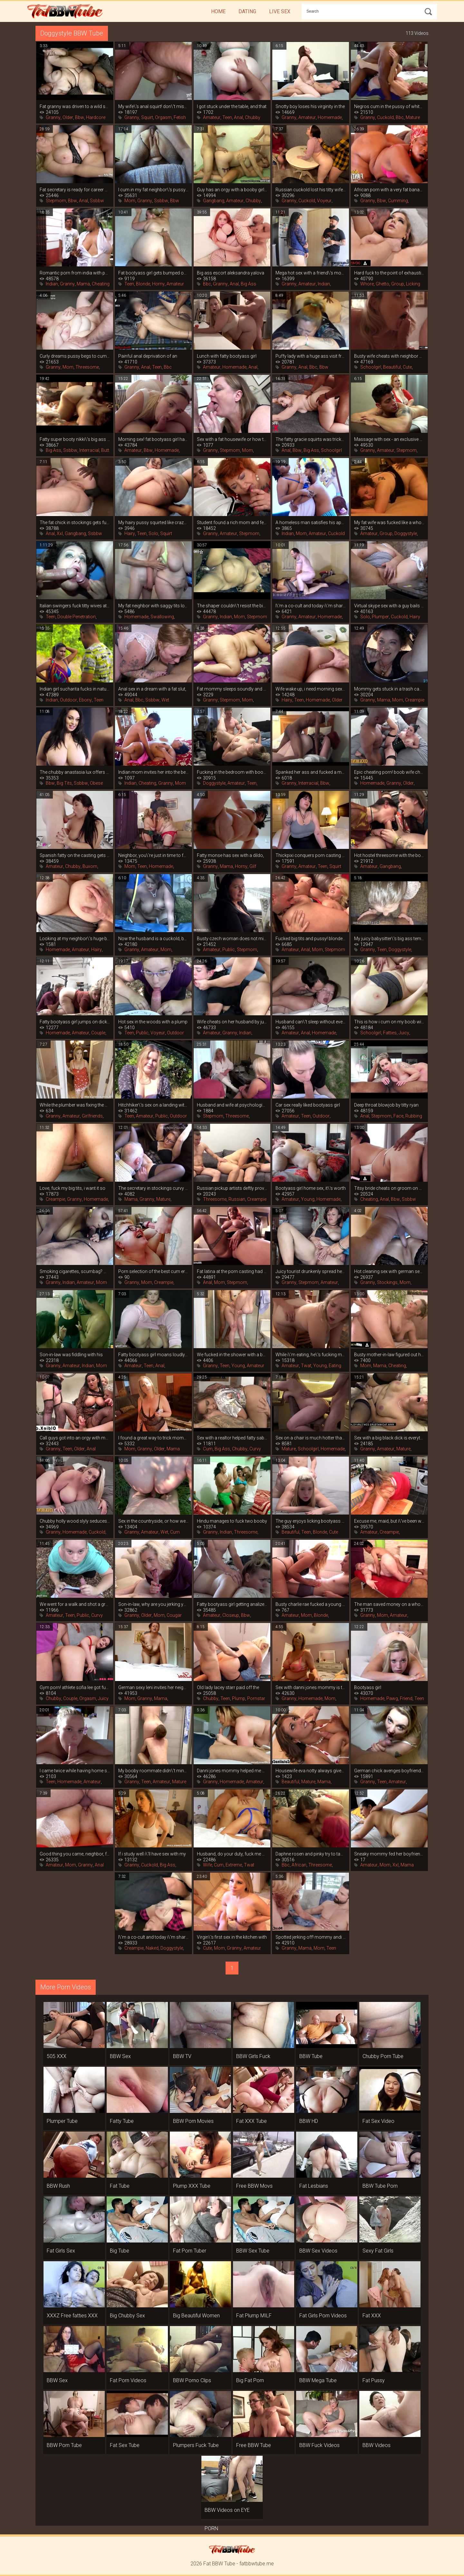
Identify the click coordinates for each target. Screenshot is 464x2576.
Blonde (143, 283)
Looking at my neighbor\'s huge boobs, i (75, 938)
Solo (153, 533)
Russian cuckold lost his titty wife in (311, 189)
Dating (247, 11)
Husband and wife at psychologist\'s (232, 1105)
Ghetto (382, 283)
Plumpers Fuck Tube (196, 2445)
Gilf (252, 866)
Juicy (404, 1032)
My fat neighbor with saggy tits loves (153, 605)
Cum (208, 1448)
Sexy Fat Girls (377, 2251)
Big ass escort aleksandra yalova (230, 272)
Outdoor (68, 699)
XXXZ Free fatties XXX (72, 2315)
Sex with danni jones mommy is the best (311, 1687)
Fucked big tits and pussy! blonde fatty (311, 938)
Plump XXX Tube (191, 2186)
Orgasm (163, 117)
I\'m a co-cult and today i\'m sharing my (311, 605)
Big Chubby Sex (127, 2315)
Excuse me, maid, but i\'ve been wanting (389, 1521)
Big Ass (248, 283)
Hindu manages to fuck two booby (232, 1521)
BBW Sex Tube (252, 2251)
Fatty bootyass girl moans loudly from (153, 1354)
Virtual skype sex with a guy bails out (389, 605)
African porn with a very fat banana (389, 189)
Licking (413, 283)
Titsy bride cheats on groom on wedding (389, 1188)
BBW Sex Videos (318, 2251)
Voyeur (324, 200)
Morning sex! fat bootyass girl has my (153, 439)
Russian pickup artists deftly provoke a (232, 1188)
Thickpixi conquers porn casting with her (311, 855)
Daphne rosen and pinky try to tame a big (311, 1853)
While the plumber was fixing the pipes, (75, 1105)
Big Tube (119, 2251)
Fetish (180, 117)
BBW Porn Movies (193, 2121)
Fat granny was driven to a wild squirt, (75, 106)
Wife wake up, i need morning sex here (311, 688)
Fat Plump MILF (254, 2315)
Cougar (174, 1615)
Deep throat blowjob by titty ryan (386, 1105)
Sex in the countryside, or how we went (153, 1521)
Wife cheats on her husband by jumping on (232, 1021)
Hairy (129, 533)
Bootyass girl (367, 1687)
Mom (129, 200)
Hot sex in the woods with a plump (153, 1021)
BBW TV (182, 2056)
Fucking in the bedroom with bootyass (232, 772)
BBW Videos (376, 2445)
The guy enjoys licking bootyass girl (311, 1521)
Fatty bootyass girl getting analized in (232, 1604)
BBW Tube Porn (380, 2186)
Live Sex (279, 11)
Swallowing (162, 616)
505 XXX (56, 2056)
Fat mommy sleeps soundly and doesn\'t (232, 688)
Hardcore (95, 117)
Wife (207, 1864)
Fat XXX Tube (251, 2121)
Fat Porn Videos (128, 2380)
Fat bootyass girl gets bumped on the (153, 272)
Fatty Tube (122, 2121)
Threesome (87, 367)
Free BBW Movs (254, 2186)
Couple (98, 1032)
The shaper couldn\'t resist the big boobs (232, 605)
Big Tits (64, 783)
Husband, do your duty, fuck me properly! (232, 1853)
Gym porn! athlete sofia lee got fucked (75, 1687)
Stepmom (56, 200)
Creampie (414, 699)
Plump (238, 1698)
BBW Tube (311, 2056)
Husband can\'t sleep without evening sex (311, 1021)
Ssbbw (97, 200)
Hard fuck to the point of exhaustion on (389, 272)
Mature (413, 117)
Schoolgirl (370, 367)
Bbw (79, 117)
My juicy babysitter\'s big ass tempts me (389, 938)
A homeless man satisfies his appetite (311, 522)
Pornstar (256, 1698)
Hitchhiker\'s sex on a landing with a (153, 1105)
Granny (53, 117)
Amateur (211, 117)
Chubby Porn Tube (382, 2056)
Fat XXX (371, 2315)
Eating (335, 1365)
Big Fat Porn (250, 2380)
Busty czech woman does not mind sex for (232, 938)
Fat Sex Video (378, 2121)
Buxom (89, 866)
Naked (152, 1948)
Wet (165, 699)
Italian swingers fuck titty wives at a (75, 605)
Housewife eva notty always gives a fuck (311, 1770)
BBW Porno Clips (192, 2380)
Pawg (392, 1698)
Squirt (147, 117)
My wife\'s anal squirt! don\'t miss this (153, 106)
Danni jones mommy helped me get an (232, 1770)
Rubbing (413, 1116)
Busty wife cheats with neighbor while (389, 356)
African (299, 1864)
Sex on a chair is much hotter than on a (311, 1437)
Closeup (230, 1615)
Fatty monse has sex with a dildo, (230, 855)
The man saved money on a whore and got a (389, 1604)
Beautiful (392, 367)
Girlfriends (92, 1116)
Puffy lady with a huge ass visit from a (311, 356)
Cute (407, 367)
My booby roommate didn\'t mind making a (153, 1770)
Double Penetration (76, 616)
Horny (158, 283)
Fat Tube (120, 2186)
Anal (238, 117)
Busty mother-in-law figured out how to (389, 1354)
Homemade (330, 117)
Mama (83, 283)
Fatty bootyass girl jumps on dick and (75, 1021)
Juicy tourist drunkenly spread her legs (311, 1271)
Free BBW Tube (253, 2445)
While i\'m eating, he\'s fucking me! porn (311, 1354)
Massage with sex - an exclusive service (389, 439)
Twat (306, 1365)
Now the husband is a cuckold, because (153, 938)
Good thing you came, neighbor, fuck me (75, 1853)
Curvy (255, 1448)
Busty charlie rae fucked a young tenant (311, 1604)
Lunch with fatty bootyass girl (226, 356)
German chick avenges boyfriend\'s (389, 1770)
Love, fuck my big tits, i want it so (72, 1188)
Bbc (400, 117)
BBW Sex (120, 2056)
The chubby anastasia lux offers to (75, 772)
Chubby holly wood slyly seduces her (75, 1521)
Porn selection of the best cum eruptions (153, 1271)
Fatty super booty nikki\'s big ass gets (75, 439)
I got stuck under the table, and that (231, 106)
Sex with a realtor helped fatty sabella (232, 1437)
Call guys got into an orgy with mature (75, 1437)
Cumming (398, 200)
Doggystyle (405, 533)
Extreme (234, 1864)
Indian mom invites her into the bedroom (153, 772)
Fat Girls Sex (61, 2251)
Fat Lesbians (313, 2186)
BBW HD (308, 2121)
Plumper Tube (62, 2121)
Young (307, 1199)
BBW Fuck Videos (319, 2445)
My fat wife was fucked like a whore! (389, 522)
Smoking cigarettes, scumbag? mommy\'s (75, 1271)
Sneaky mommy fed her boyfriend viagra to (389, 1853)
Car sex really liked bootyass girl (308, 1105)
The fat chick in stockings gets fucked (75, 522)
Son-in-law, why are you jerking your (153, 1604)
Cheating (101, 283)
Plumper (380, 616)
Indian (52, 283)
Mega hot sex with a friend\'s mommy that (311, 272)
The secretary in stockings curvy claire (153, 1188)
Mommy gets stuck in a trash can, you (389, 688)
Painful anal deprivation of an (147, 356)
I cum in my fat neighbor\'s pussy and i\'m (153, 189)
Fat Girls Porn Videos (323, 2315)
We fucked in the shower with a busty (232, 1354)
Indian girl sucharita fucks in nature (75, 688)
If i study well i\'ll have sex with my (152, 1853)
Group (397, 283)
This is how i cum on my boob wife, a (389, 1021)
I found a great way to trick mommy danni (153, 1437)
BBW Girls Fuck (253, 2056)
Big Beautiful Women (196, 2315)
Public (228, 949)
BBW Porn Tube (64, 2445)
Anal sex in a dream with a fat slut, (152, 688)
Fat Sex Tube (125, 2445)
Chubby (252, 117)
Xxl (60, 533)
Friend (406, 1698)
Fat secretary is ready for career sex (75, 189)
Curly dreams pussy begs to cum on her (75, 356)
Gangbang (213, 200)
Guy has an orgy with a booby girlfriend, (232, 189)
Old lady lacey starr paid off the (228, 1687)
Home (218, 11)
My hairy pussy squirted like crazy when (153, 522)
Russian (236, 1199)
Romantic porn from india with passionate (75, 272)
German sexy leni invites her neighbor (153, 1687)
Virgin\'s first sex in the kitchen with (232, 1937)
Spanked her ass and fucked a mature (311, 772)
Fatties (390, 1032)
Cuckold (385, 117)
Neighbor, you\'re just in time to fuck (153, 855)
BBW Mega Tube (318, 2380)
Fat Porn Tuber (189, 2251)
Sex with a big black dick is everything (389, 1437)
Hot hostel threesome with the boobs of (389, 855)
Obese (96, 783)
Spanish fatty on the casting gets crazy (75, 855)
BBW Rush (58, 2186)
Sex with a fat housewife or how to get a (232, 439)
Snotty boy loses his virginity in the (310, 106)
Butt (105, 450)
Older (68, 117)
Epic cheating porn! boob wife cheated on (389, 772)
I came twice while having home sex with (75, 1770)
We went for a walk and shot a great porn (75, 1604)
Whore (367, 283)
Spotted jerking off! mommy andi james (311, 1937)
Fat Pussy (373, 2380)
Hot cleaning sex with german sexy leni (389, 1271)
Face (398, 1116)
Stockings (387, 1282)
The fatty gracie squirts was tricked (311, 439)
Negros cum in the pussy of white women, (389, 106)
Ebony (85, 699)
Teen (227, 117)
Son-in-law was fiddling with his (71, 1354)
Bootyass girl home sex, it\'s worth (311, 1188)
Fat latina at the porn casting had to (232, 1271)
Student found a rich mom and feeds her (232, 522)
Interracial (89, 450)
